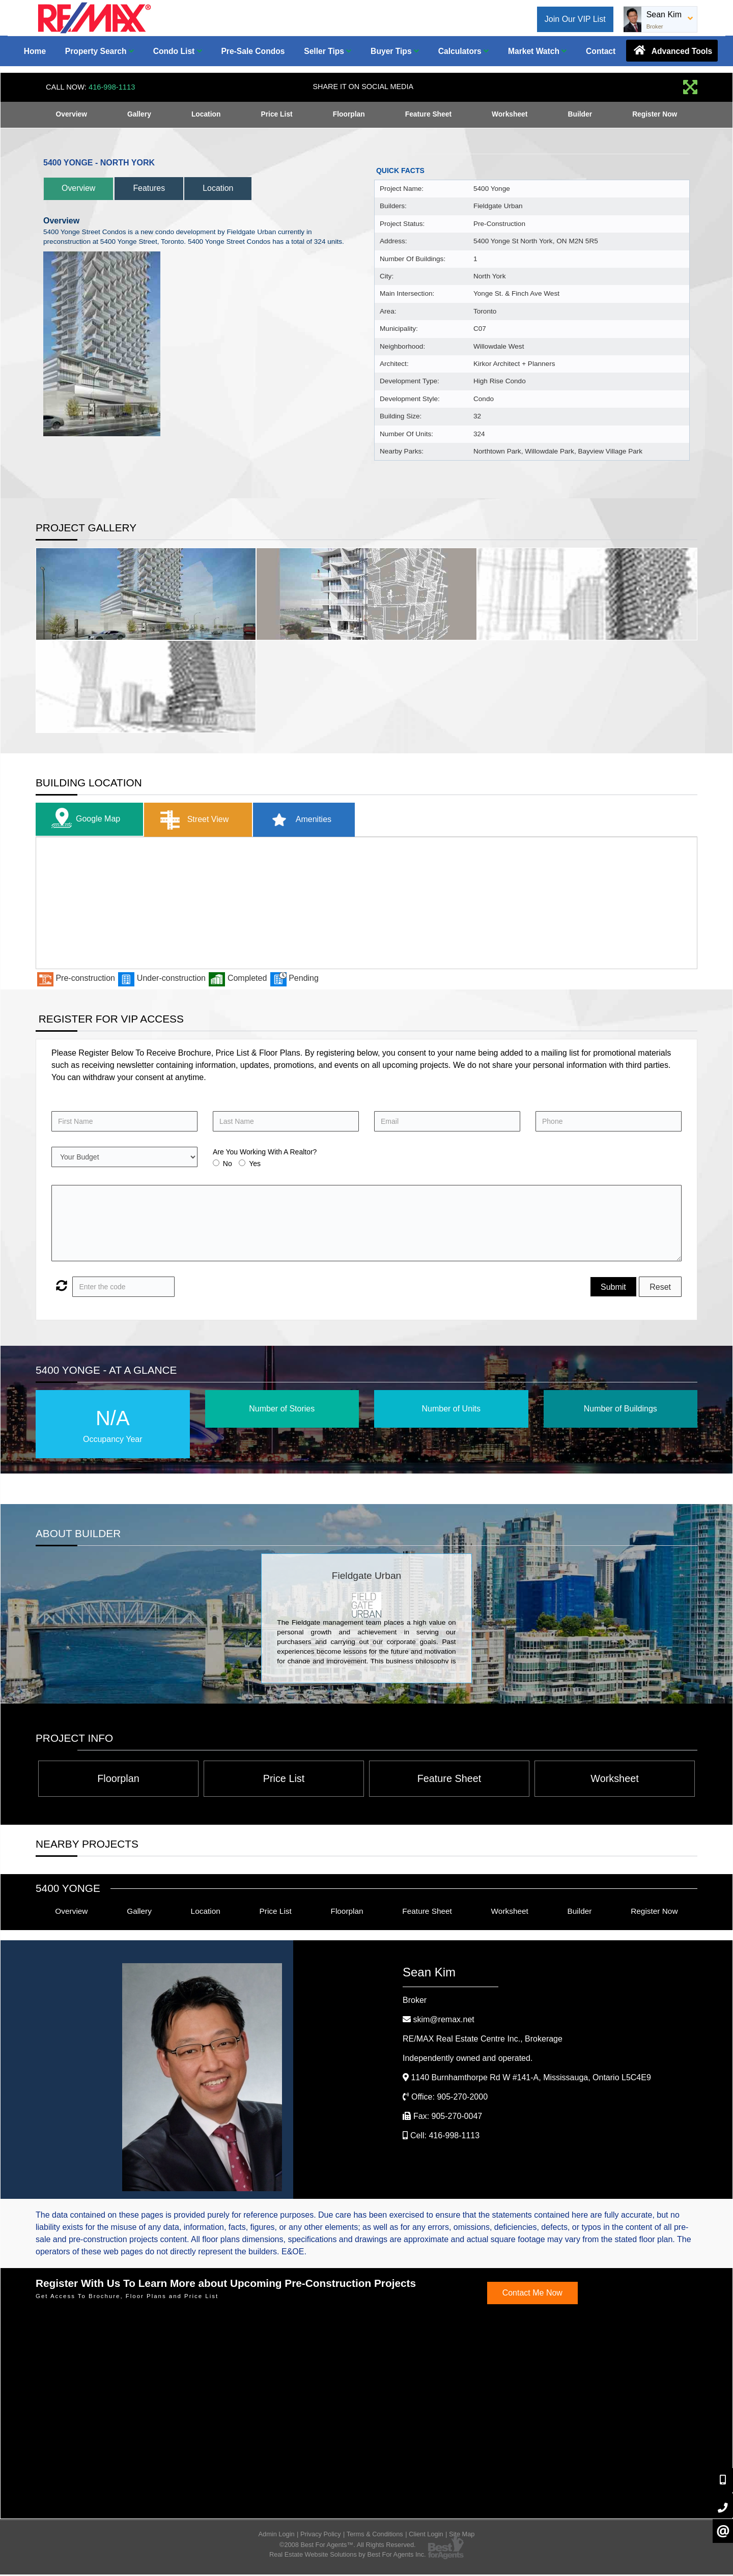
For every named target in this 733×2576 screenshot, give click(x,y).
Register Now (654, 114)
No (227, 1164)
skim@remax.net (443, 2020)
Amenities (307, 820)
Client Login (426, 2535)
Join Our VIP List (575, 19)
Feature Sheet (428, 114)
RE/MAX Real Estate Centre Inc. (482, 2039)
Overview (71, 114)
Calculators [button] (463, 51)
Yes (255, 1164)
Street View (197, 820)
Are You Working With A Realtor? (265, 1152)
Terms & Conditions (375, 2535)
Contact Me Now (532, 2293)
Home (35, 51)
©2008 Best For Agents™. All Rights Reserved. (347, 2546)
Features (157, 188)
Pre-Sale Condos (253, 51)
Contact (600, 51)
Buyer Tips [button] (395, 51)
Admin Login (277, 2535)
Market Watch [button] (537, 51)
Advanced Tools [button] (672, 50)
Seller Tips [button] (327, 51)
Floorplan (348, 114)
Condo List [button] (177, 51)
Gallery (139, 114)
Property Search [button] (99, 51)
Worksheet (510, 114)
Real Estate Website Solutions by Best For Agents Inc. (347, 2556)
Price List (277, 114)
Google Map (85, 820)
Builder (580, 114)
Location (205, 114)
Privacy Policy (320, 2535)
